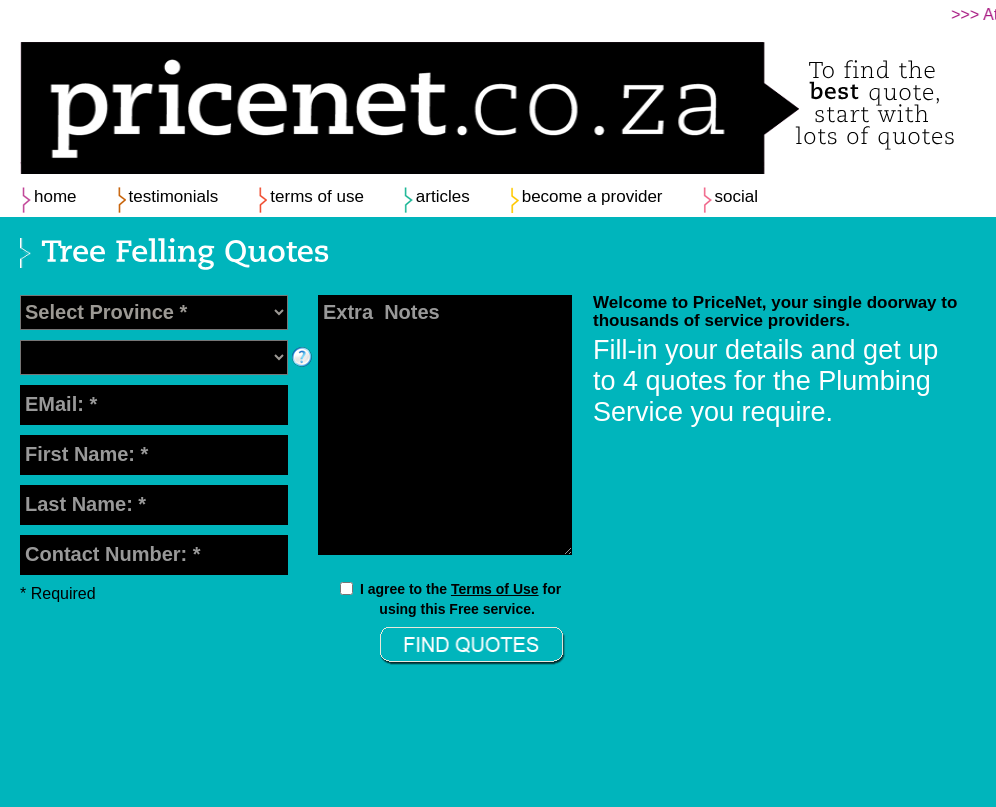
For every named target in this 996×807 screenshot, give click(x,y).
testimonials (174, 196)
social (736, 196)
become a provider (592, 196)
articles (443, 196)
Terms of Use (495, 589)
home (55, 196)
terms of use (317, 196)
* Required (58, 593)
